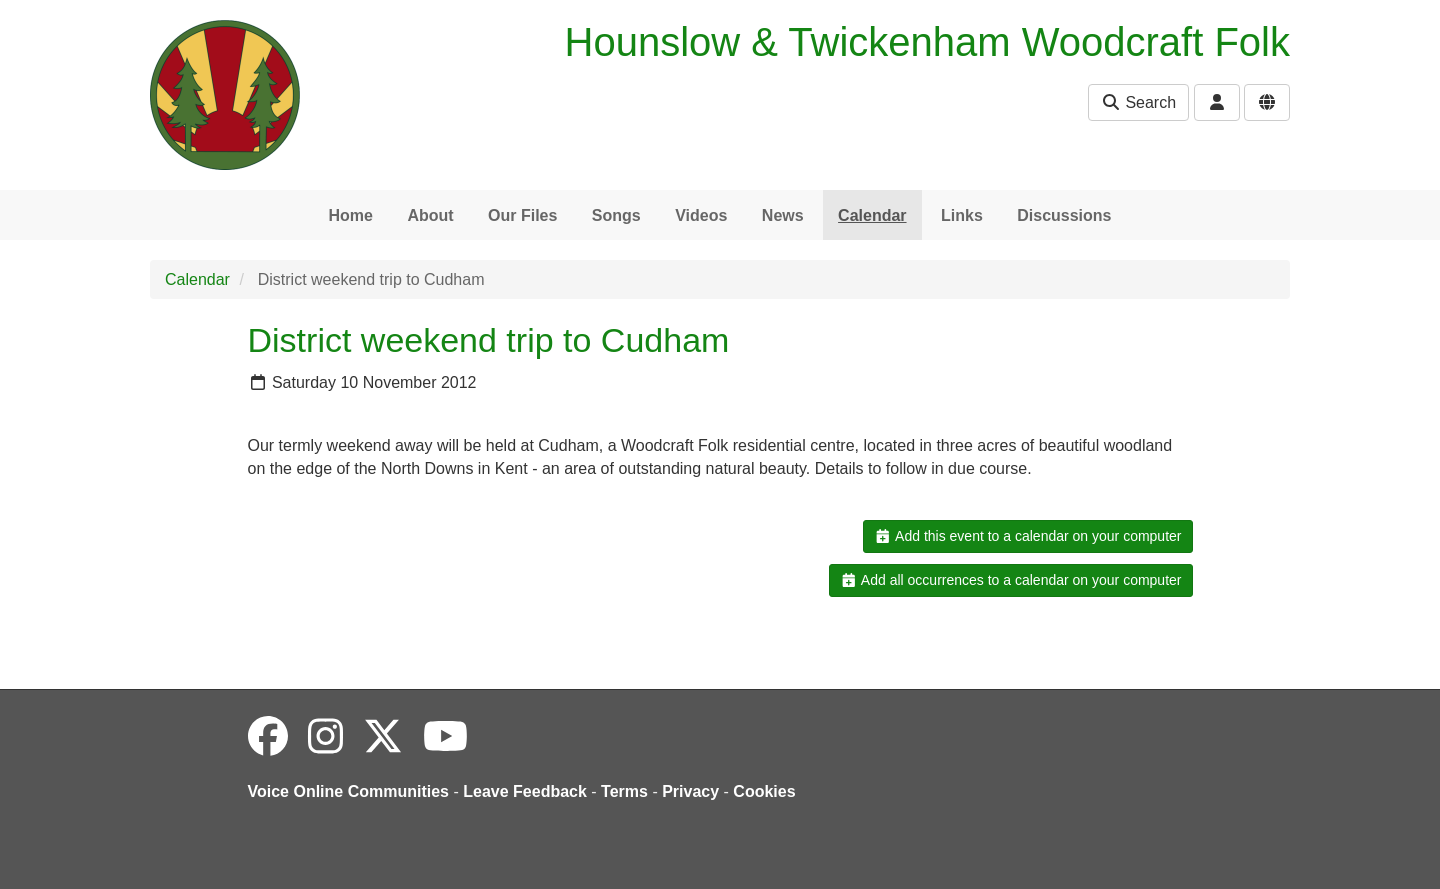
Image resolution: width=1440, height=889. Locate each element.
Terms (624, 791)
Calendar (872, 215)
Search (1138, 102)
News (783, 215)
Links (962, 215)
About (430, 215)
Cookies (764, 791)
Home (350, 215)
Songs (616, 215)
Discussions (1064, 215)
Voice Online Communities (349, 791)
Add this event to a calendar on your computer (1027, 536)
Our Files (522, 215)
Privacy (690, 791)
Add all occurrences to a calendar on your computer (1010, 580)
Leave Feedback (525, 791)
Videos (701, 215)
